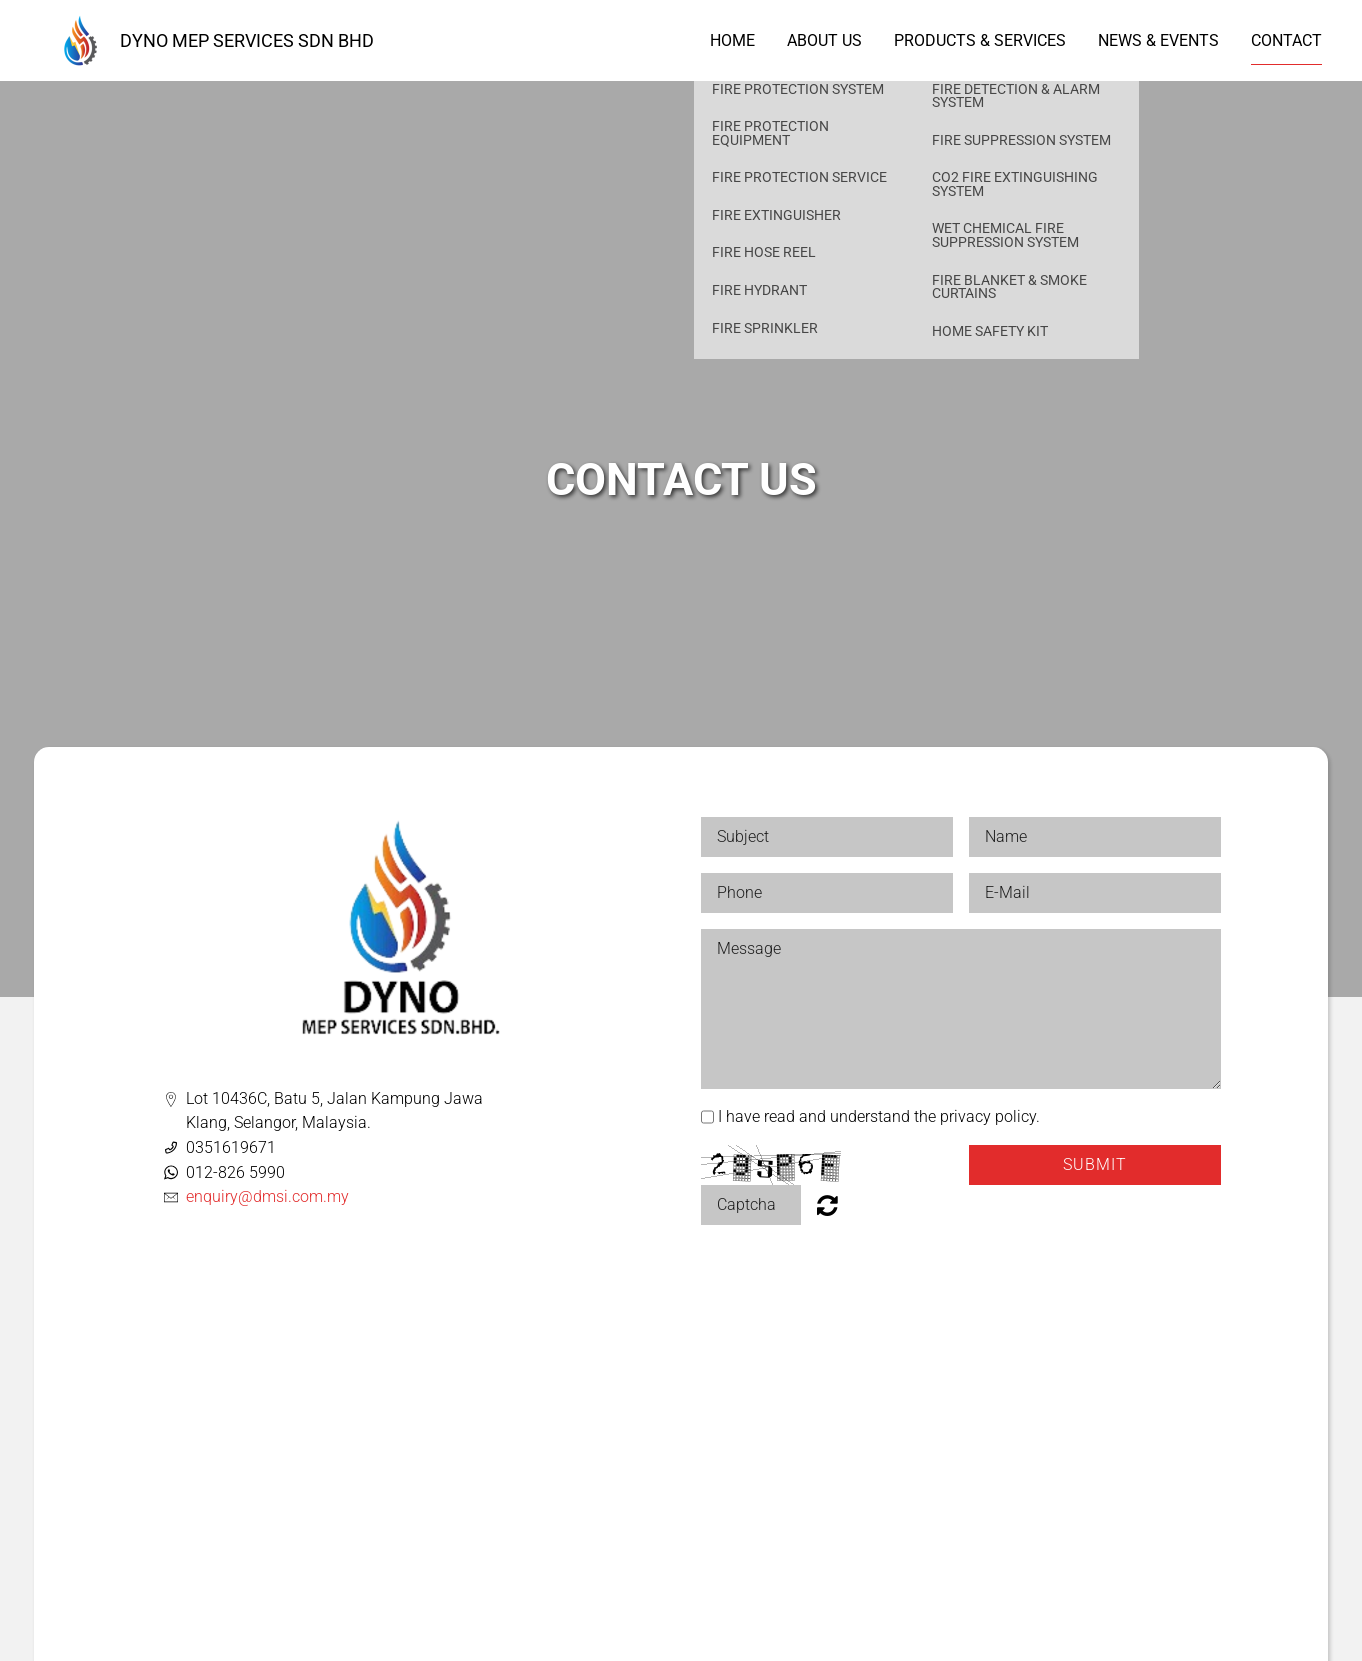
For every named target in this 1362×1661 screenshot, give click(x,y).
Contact (1286, 40)
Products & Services (980, 40)
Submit (1095, 1164)
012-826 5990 (235, 1172)
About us (824, 40)
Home (732, 40)
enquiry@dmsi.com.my (267, 1196)
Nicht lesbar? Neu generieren (827, 1205)
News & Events (1158, 40)
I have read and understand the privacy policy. (879, 1116)
